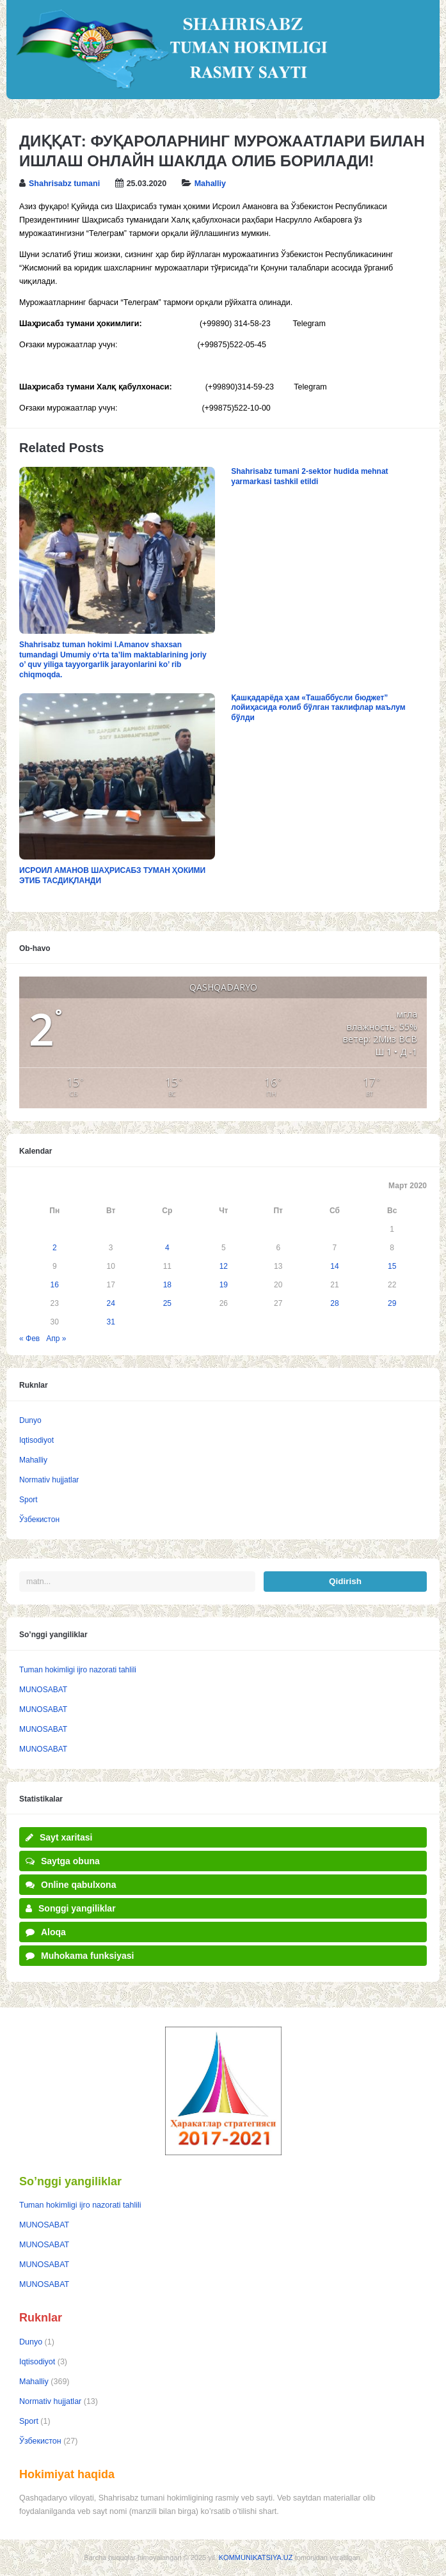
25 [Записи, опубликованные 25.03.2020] (167, 1303)
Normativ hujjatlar (49, 1479)
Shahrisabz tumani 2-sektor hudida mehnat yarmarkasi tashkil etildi (309, 476)
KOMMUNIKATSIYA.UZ (256, 2557)
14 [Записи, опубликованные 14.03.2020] (334, 1266)
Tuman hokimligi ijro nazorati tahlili (77, 1669)
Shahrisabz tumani (64, 183)
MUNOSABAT (43, 1689)
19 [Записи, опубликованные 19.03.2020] (223, 1284)
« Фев (29, 1338)
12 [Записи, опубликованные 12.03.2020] (223, 1266)
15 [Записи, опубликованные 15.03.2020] (392, 1266)
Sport (28, 1499)
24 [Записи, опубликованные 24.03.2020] (111, 1303)
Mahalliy (210, 183)
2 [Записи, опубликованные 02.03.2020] (54, 1247)
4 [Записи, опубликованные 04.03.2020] (167, 1247)
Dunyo (30, 1420)
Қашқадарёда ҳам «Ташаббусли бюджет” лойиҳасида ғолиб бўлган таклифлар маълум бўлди (318, 707)
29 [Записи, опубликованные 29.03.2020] (392, 1303)
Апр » (56, 1338)
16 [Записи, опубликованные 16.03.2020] (55, 1284)
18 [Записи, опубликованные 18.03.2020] (167, 1284)
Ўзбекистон (39, 1519)
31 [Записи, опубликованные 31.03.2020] (111, 1321)
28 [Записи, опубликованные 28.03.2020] (334, 1303)
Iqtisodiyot (36, 1440)
